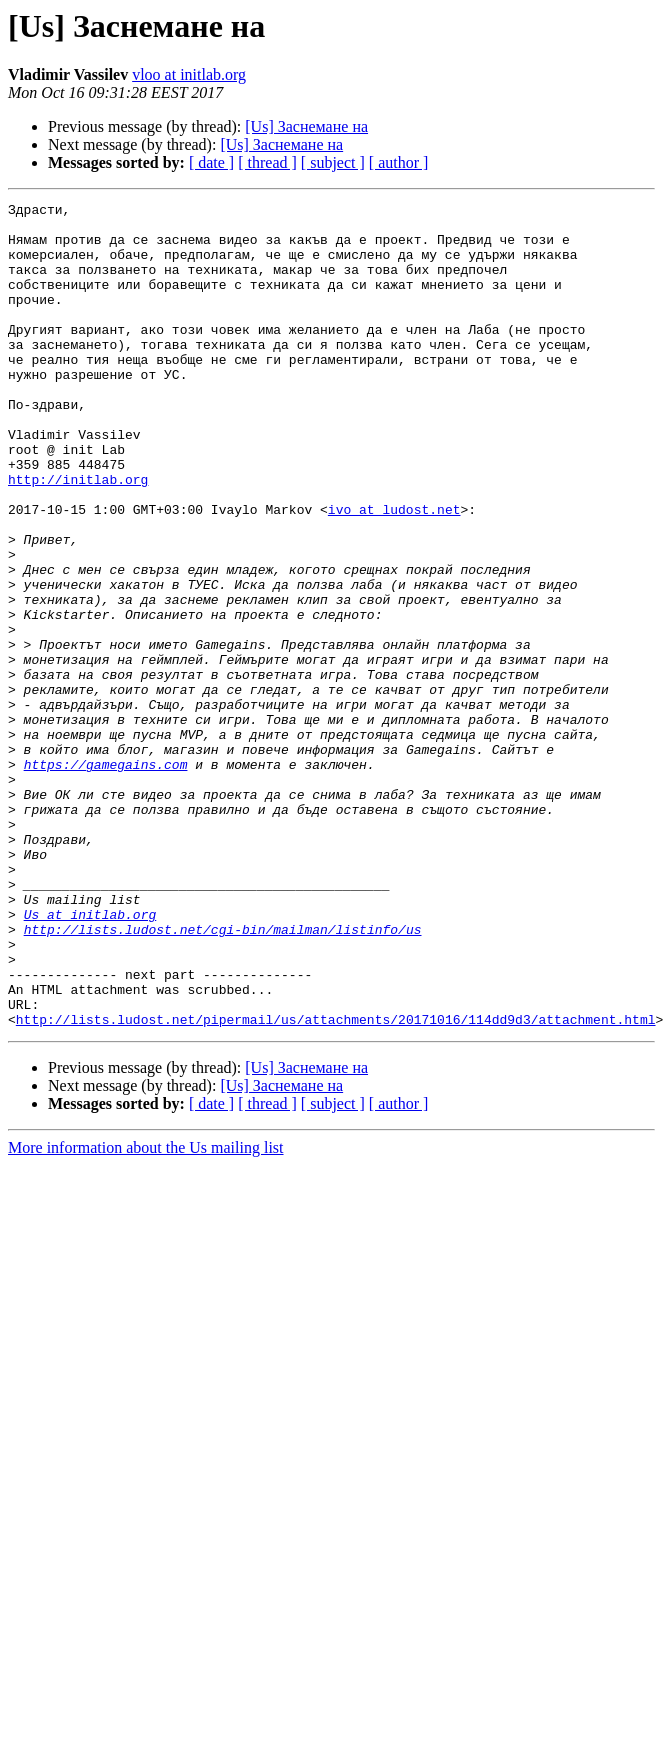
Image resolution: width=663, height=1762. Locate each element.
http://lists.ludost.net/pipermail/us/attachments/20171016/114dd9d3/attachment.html (336, 1184)
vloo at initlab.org (189, 74)
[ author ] (399, 162)
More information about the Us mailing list (146, 1312)
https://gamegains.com (106, 878)
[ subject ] (333, 162)
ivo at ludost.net (394, 572)
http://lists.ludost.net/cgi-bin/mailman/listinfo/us (223, 1076)
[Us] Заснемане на (306, 126)
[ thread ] (267, 162)
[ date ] (211, 162)
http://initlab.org (78, 536)
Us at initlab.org (90, 1058)
